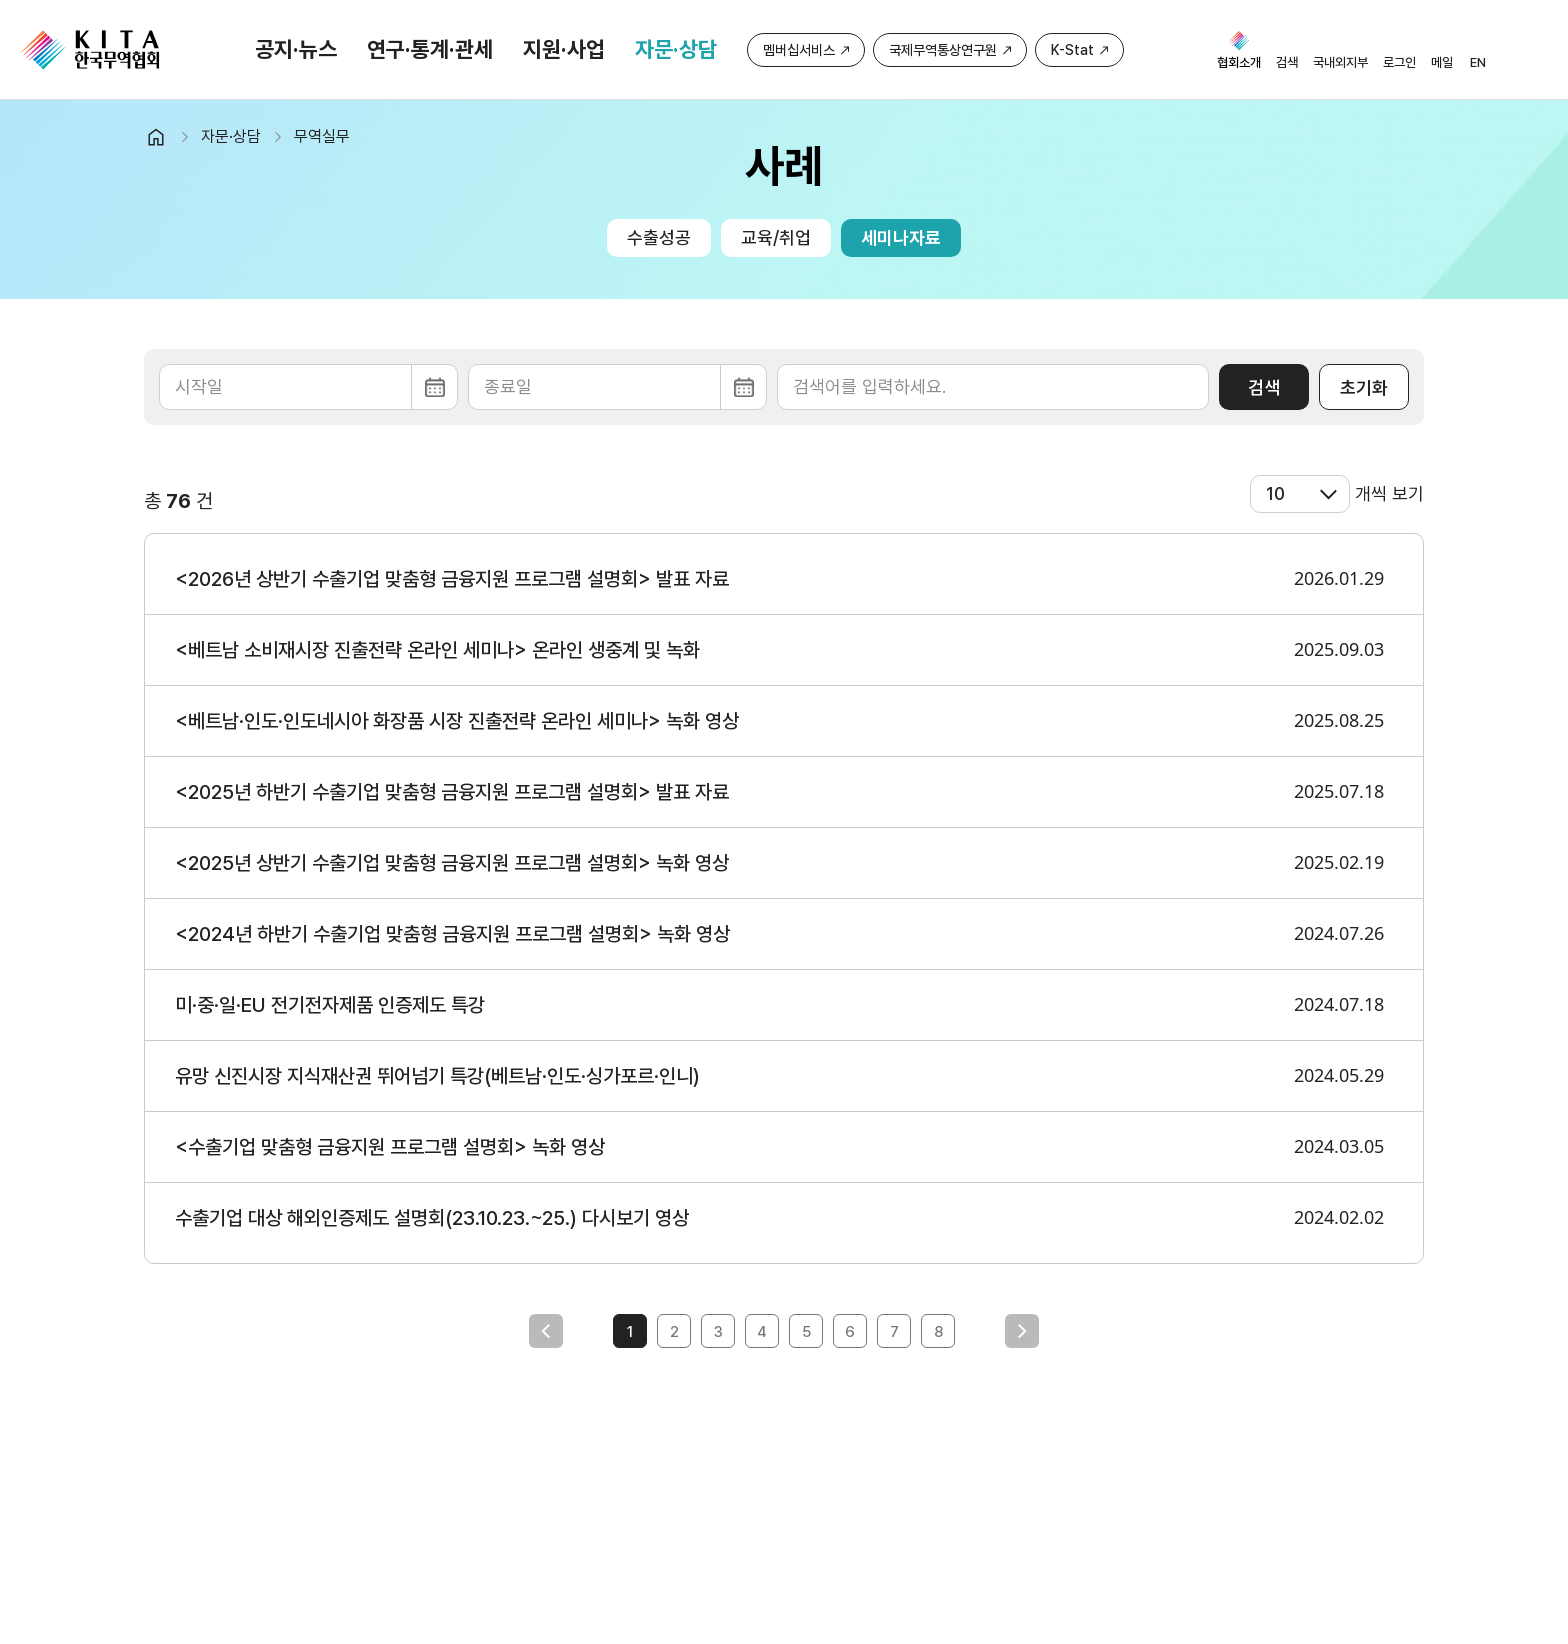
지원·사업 (564, 49)
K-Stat (1072, 50)
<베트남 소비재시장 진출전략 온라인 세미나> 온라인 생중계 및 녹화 (437, 650)
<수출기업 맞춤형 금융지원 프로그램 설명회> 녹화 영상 (390, 1147)
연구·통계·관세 (430, 49)
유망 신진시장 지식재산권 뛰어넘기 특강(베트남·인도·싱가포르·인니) (437, 1076)
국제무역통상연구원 (943, 50)
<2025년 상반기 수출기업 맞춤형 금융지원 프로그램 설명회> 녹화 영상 (452, 863)
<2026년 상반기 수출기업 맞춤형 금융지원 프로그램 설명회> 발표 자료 (452, 579)
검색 (1264, 387)
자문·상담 (676, 49)
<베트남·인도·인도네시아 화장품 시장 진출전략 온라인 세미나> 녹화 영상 (457, 721)
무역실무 (322, 136)
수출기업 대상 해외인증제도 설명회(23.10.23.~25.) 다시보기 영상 (432, 1218)
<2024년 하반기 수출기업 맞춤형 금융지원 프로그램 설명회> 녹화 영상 (452, 934)
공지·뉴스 (296, 49)
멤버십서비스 (799, 50)
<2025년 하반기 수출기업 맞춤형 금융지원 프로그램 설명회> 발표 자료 (452, 792)
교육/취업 (776, 237)
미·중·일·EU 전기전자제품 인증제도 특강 (330, 1005)
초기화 (1364, 387)
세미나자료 (901, 237)
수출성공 (659, 237)
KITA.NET (90, 50)
